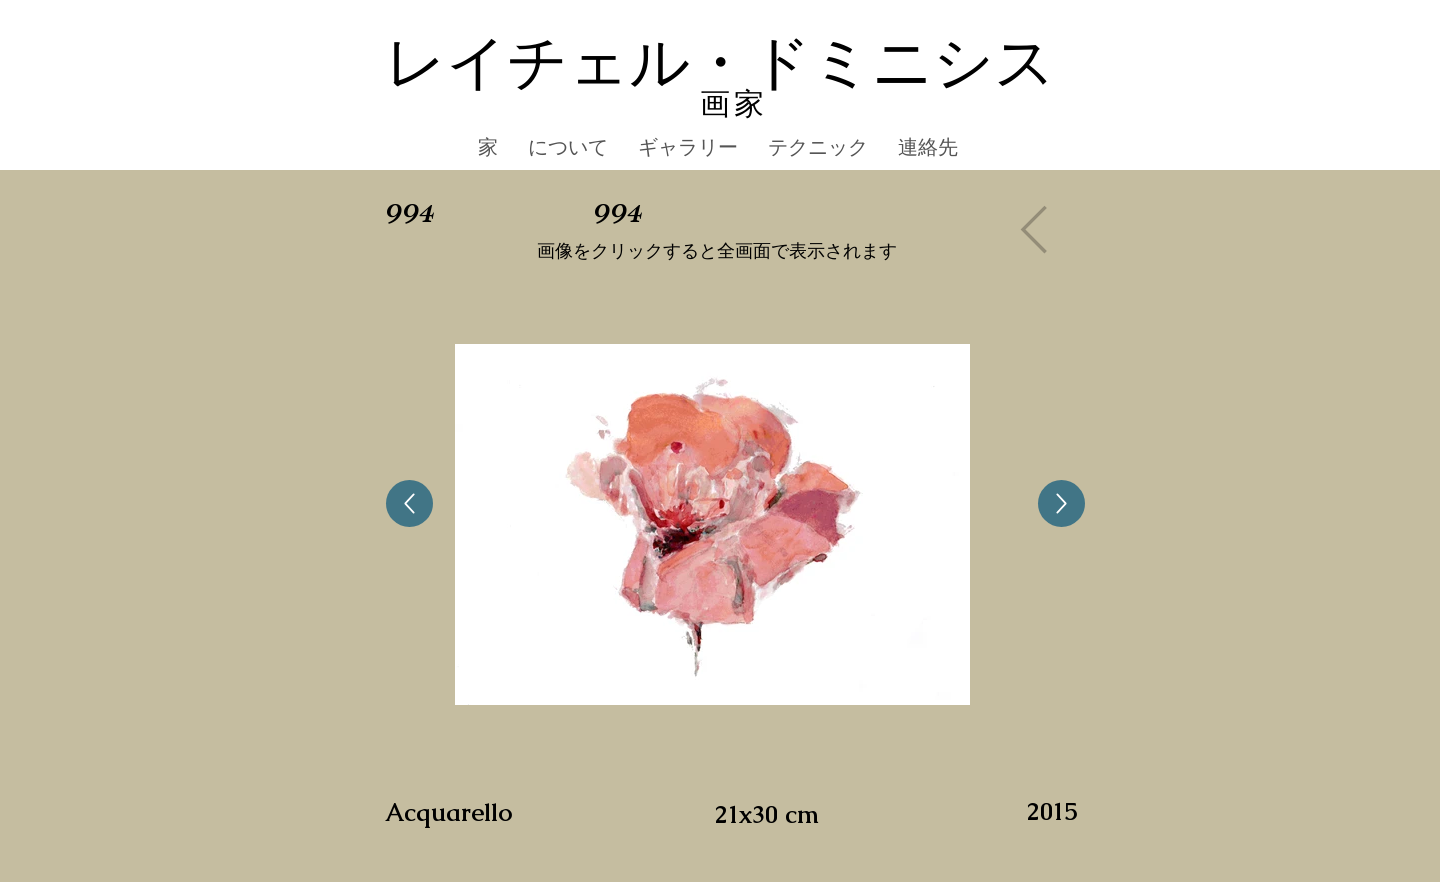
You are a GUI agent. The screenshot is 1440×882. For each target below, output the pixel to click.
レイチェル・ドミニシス (720, 63)
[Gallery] (1038, 229)
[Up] (409, 503)
